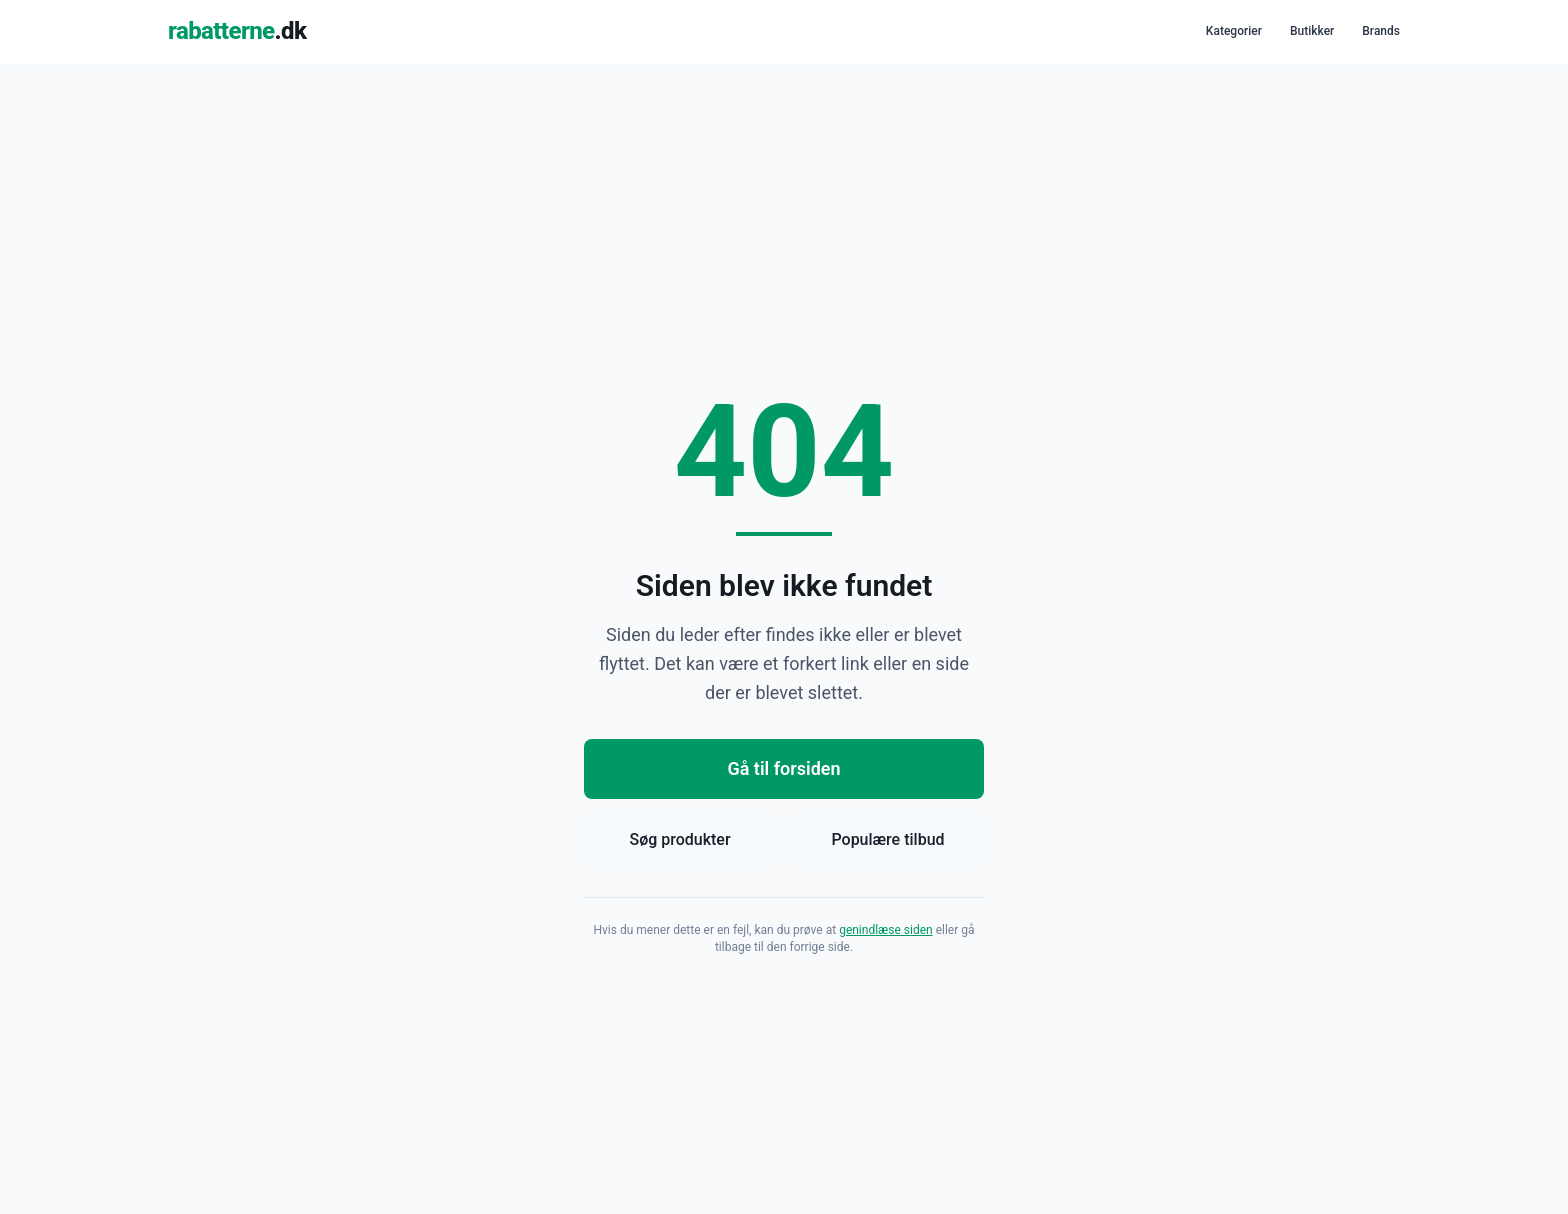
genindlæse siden (886, 930)
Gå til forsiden (783, 768)
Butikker (1312, 31)
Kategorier (1234, 31)
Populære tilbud (887, 839)
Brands (1381, 31)
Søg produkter (679, 839)
